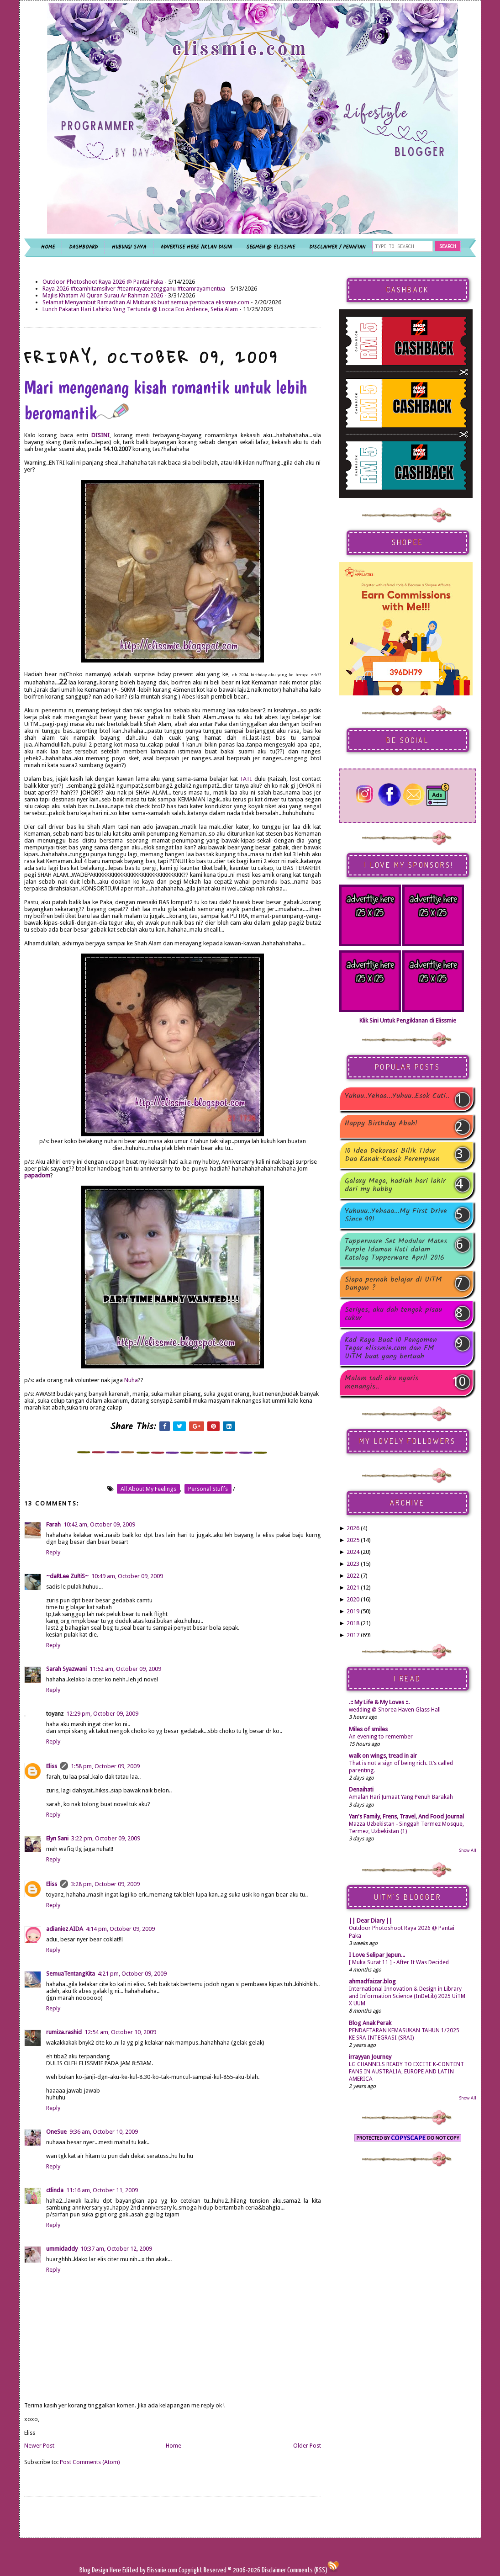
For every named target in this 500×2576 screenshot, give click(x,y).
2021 (353, 1587)
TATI (247, 778)
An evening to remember (381, 1736)
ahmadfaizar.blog (372, 1981)
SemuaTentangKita (70, 1973)
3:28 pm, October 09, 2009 (105, 1884)
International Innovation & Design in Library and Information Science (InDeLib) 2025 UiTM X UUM (407, 1996)
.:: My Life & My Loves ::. (379, 1702)
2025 (353, 1540)
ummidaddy (62, 2248)
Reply (53, 1552)
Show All (467, 1850)
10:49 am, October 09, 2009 (127, 1576)
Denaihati (361, 1789)
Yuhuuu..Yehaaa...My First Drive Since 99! (396, 1215)
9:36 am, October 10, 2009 (103, 2131)
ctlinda (54, 2190)
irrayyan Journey (370, 2056)
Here (116, 2570)
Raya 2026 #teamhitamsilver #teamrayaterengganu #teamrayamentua (133, 288)
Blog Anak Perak (370, 2022)
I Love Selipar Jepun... (377, 1954)
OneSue (56, 2131)
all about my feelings (148, 1488)
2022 (353, 1575)
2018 (353, 1623)
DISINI (100, 435)
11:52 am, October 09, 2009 (125, 1668)
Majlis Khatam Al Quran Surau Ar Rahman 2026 (102, 295)
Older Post (307, 2445)
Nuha (131, 1380)
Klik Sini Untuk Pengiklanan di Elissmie (407, 1020)
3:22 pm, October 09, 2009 (105, 1838)
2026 (353, 1528)
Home (173, 2445)
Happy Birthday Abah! (381, 1124)
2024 (353, 1551)
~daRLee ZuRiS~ (67, 1576)
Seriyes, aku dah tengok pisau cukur (393, 1314)
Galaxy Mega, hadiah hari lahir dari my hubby (395, 1185)
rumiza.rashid (64, 2032)
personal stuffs (208, 1488)
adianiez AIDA (64, 1928)
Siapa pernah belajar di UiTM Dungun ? (393, 1284)
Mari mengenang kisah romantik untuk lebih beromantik (165, 400)
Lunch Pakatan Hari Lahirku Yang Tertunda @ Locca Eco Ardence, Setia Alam (140, 309)
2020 (353, 1599)
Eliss (51, 1766)
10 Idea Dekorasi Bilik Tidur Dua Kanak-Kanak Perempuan (392, 1155)
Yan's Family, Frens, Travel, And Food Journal (406, 1816)
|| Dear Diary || (370, 1920)
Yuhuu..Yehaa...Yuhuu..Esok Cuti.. (397, 1097)
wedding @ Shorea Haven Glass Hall (395, 1710)
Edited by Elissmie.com (149, 2570)
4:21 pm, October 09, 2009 (132, 1973)
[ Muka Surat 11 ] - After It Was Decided (399, 1962)
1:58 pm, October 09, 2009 (105, 1766)
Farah (53, 1524)
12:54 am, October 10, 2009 (120, 2032)
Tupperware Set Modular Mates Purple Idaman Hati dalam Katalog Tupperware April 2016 (396, 1249)
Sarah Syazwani (66, 1668)
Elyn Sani (57, 1838)
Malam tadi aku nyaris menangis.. (381, 1382)
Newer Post (39, 2445)
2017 (353, 1635)
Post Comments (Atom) (90, 2462)
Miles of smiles (368, 1729)
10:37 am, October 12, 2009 (116, 2248)
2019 (353, 1611)
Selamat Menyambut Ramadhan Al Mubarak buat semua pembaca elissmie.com (145, 302)
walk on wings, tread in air (383, 1755)
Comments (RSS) (307, 2570)
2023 (353, 1563)
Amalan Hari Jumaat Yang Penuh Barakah (401, 1797)
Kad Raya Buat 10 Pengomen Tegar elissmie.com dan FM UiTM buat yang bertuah (391, 1348)
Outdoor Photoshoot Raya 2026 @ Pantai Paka (102, 281)
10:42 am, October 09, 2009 (99, 1524)
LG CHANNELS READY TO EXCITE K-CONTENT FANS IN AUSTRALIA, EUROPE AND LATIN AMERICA (406, 2071)
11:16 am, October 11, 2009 (102, 2190)
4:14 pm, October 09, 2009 (120, 1928)
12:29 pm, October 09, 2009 (102, 1713)
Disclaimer (273, 2570)
